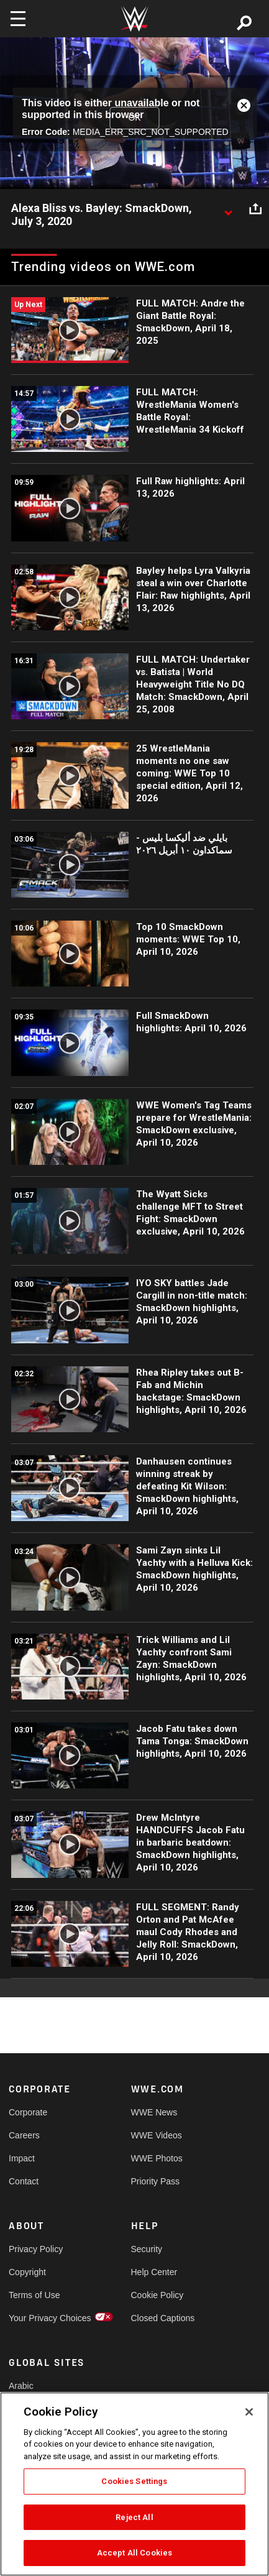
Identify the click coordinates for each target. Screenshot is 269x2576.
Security (147, 2249)
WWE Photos (157, 2158)
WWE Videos (156, 2135)
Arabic (21, 2386)
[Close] (249, 2412)
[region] (134, 2484)
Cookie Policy (157, 2295)
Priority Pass (155, 2181)
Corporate (28, 2112)
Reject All (134, 2517)
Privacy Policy (36, 2249)
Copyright (27, 2272)
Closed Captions (161, 2318)
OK (134, 117)
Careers (24, 2135)
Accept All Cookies (134, 2552)
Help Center (154, 2272)
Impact (22, 2158)
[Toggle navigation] (18, 18)
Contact (24, 2181)
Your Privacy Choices (39, 2318)
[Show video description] (228, 209)
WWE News (154, 2112)
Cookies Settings (134, 2481)
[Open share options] (255, 209)
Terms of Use (34, 2295)
